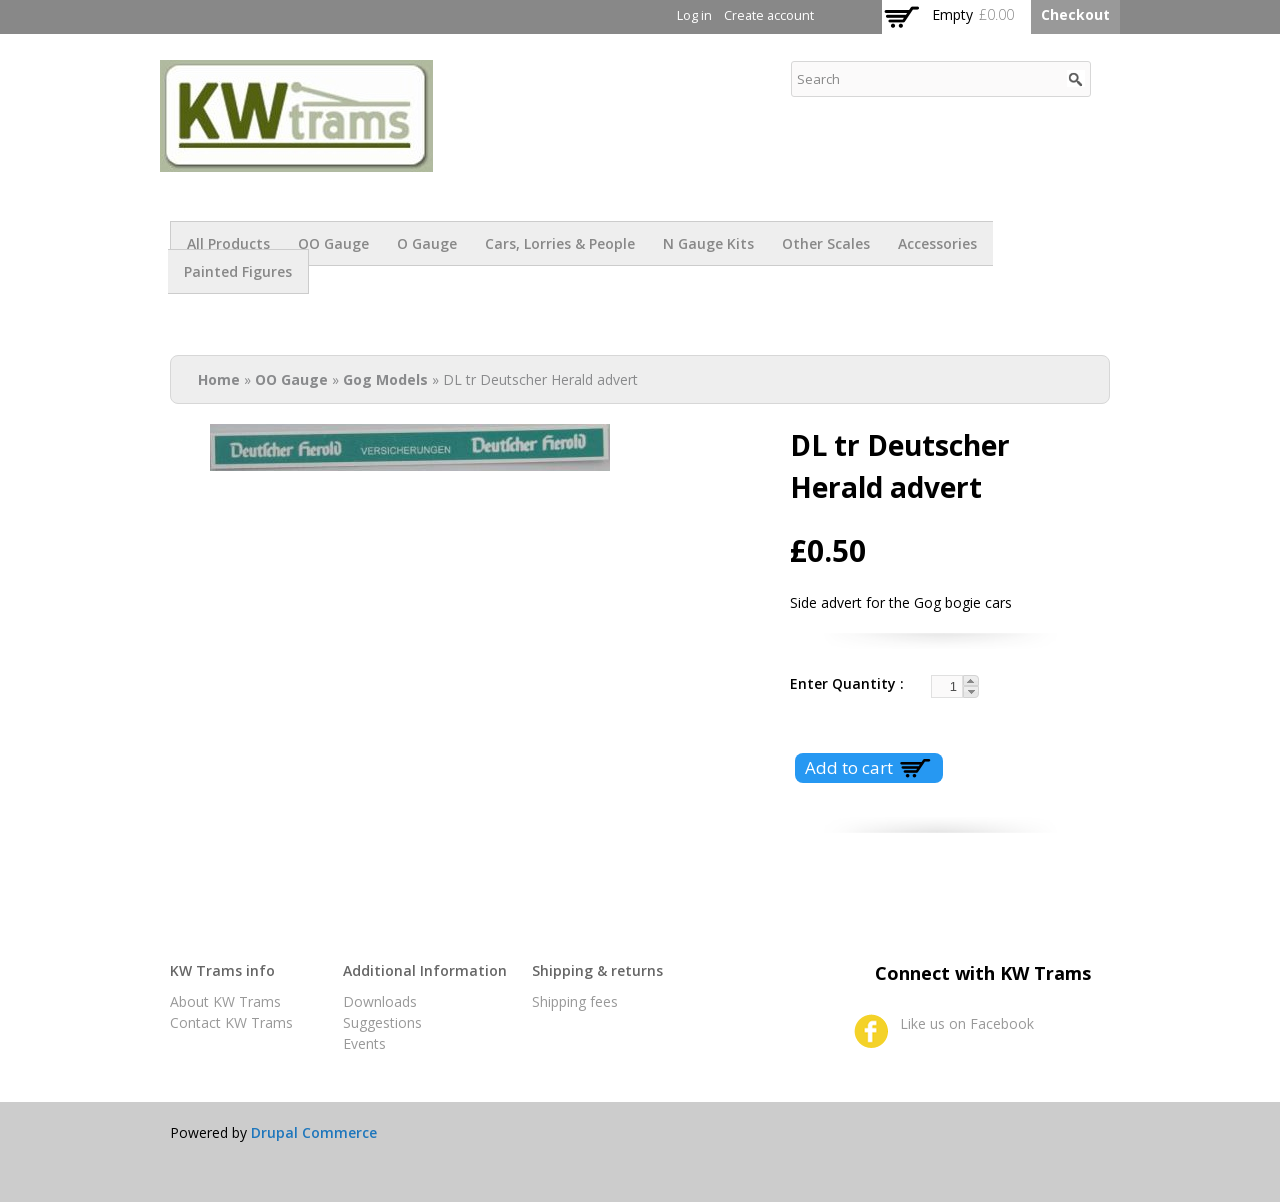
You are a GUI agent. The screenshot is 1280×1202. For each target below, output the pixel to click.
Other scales (826, 243)
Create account (769, 15)
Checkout (1075, 14)
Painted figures (238, 271)
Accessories (937, 243)
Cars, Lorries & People (560, 243)
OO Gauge (333, 243)
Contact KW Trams (231, 1022)
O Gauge (427, 243)
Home (219, 379)
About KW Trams (225, 1001)
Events (364, 1043)
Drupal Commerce (314, 1132)
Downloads (380, 1001)
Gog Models (385, 379)
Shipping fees (575, 1001)
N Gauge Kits (708, 243)
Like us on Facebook (967, 1023)
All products (228, 243)
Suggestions (382, 1022)
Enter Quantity (845, 683)
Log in (694, 15)
